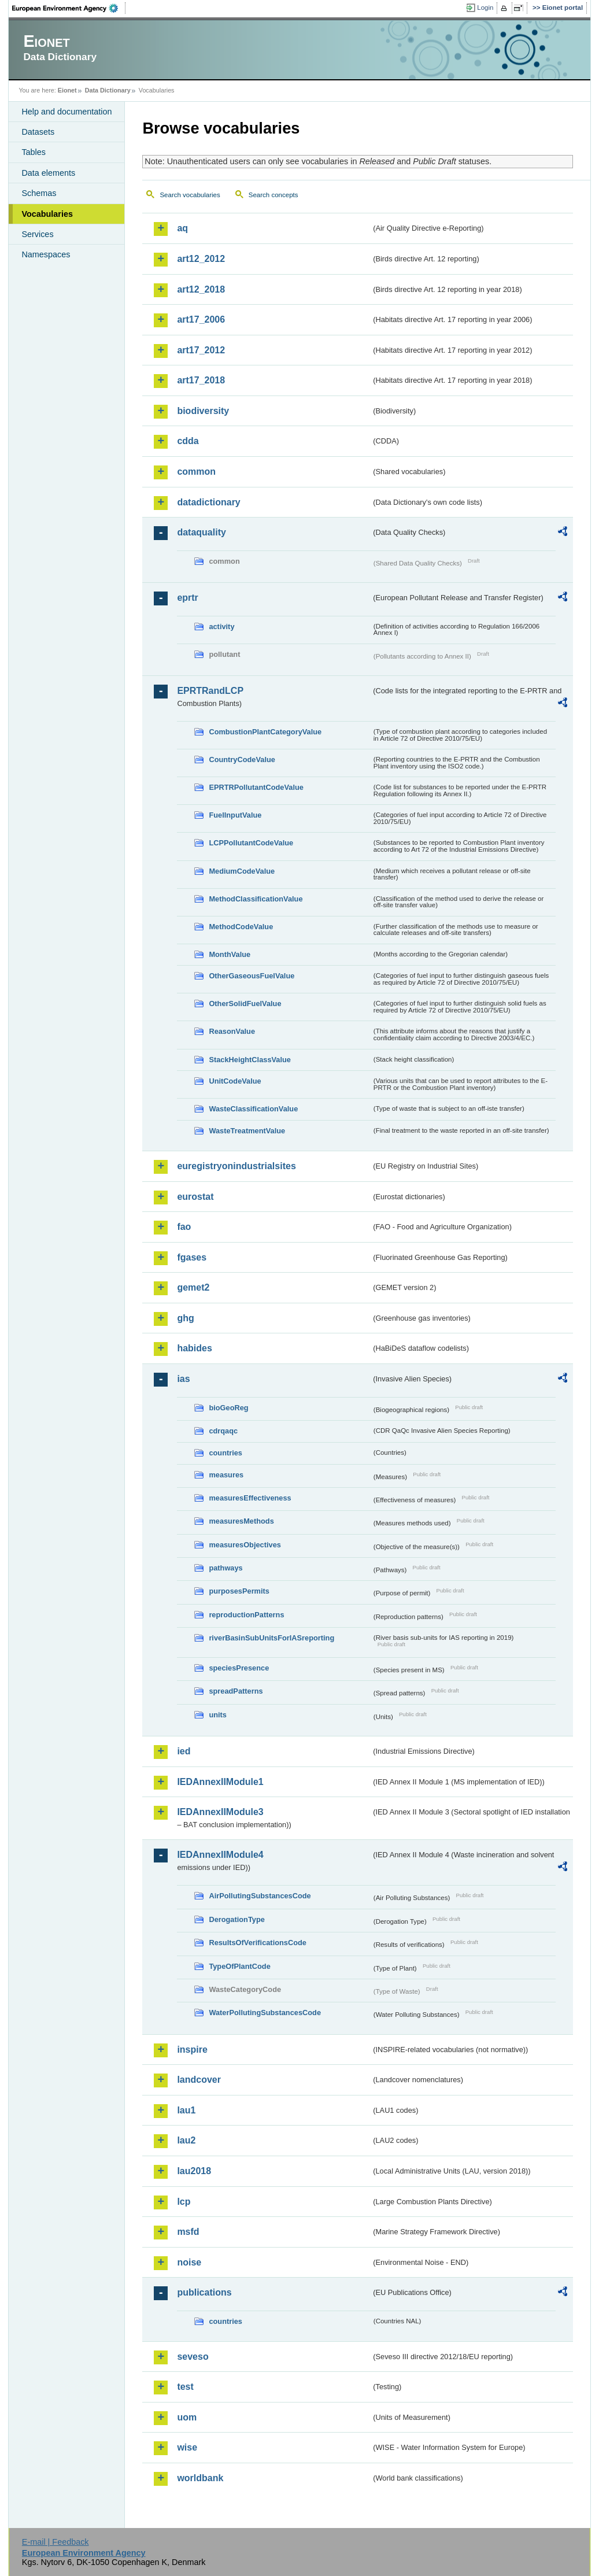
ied (183, 1751)
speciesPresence (239, 1668)
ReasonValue (232, 1031)
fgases (191, 1257)
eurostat (195, 1197)
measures (226, 1474)
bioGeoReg (228, 1407)
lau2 (186, 2140)
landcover (199, 2080)
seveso (192, 2356)
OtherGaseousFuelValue (251, 975)
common (196, 471)
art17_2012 (201, 350)
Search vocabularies (190, 194)
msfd (188, 2232)
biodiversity (203, 411)
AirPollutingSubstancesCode (259, 1895)
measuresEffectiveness (250, 1498)
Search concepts (273, 194)
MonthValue (229, 954)
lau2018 (194, 2171)
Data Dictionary (108, 90)
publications (204, 2292)
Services (37, 234)
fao (184, 1227)
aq (182, 228)
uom (187, 2417)
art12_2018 (201, 289)
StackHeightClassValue (250, 1059)
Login (485, 7)
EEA (68, 8)
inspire (192, 2049)
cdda (187, 441)
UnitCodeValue (235, 1081)
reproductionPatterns (246, 1614)
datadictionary (208, 502)
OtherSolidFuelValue (245, 1003)
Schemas (38, 193)
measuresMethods (241, 1521)
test (185, 2387)
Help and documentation (66, 111)
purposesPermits (239, 1591)
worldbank (200, 2478)
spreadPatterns (235, 1691)
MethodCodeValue (241, 926)
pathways (225, 1568)
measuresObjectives (245, 1544)
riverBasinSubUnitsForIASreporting (271, 1637)
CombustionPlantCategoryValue (265, 731)
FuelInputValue (235, 815)
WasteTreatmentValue (247, 1130)
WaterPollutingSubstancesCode (265, 2012)
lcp (183, 2202)
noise (189, 2262)
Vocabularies (47, 214)
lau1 (186, 2110)
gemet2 (193, 1287)
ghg (185, 1318)
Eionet (67, 90)
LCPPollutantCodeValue (251, 842)
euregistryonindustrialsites (236, 1166)
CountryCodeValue (242, 759)
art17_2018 (201, 380)
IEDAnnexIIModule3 (220, 1812)
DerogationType (236, 1919)
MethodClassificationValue (255, 899)
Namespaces (45, 254)
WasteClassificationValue (253, 1108)
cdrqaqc (223, 1430)
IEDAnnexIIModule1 (220, 1782)
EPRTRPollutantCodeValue (256, 787)
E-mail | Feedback (55, 2542)
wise (187, 2447)
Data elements (48, 173)
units (218, 1714)
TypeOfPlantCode (239, 1966)
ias (183, 1379)
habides (194, 1348)
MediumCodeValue (242, 871)
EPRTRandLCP (210, 691)
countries (225, 1452)
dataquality (201, 532)
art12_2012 (201, 259)
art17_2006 (201, 319)
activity (221, 626)
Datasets (37, 131)
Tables (33, 152)
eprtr (187, 598)
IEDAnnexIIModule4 (220, 1855)
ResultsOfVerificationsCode (257, 1942)
